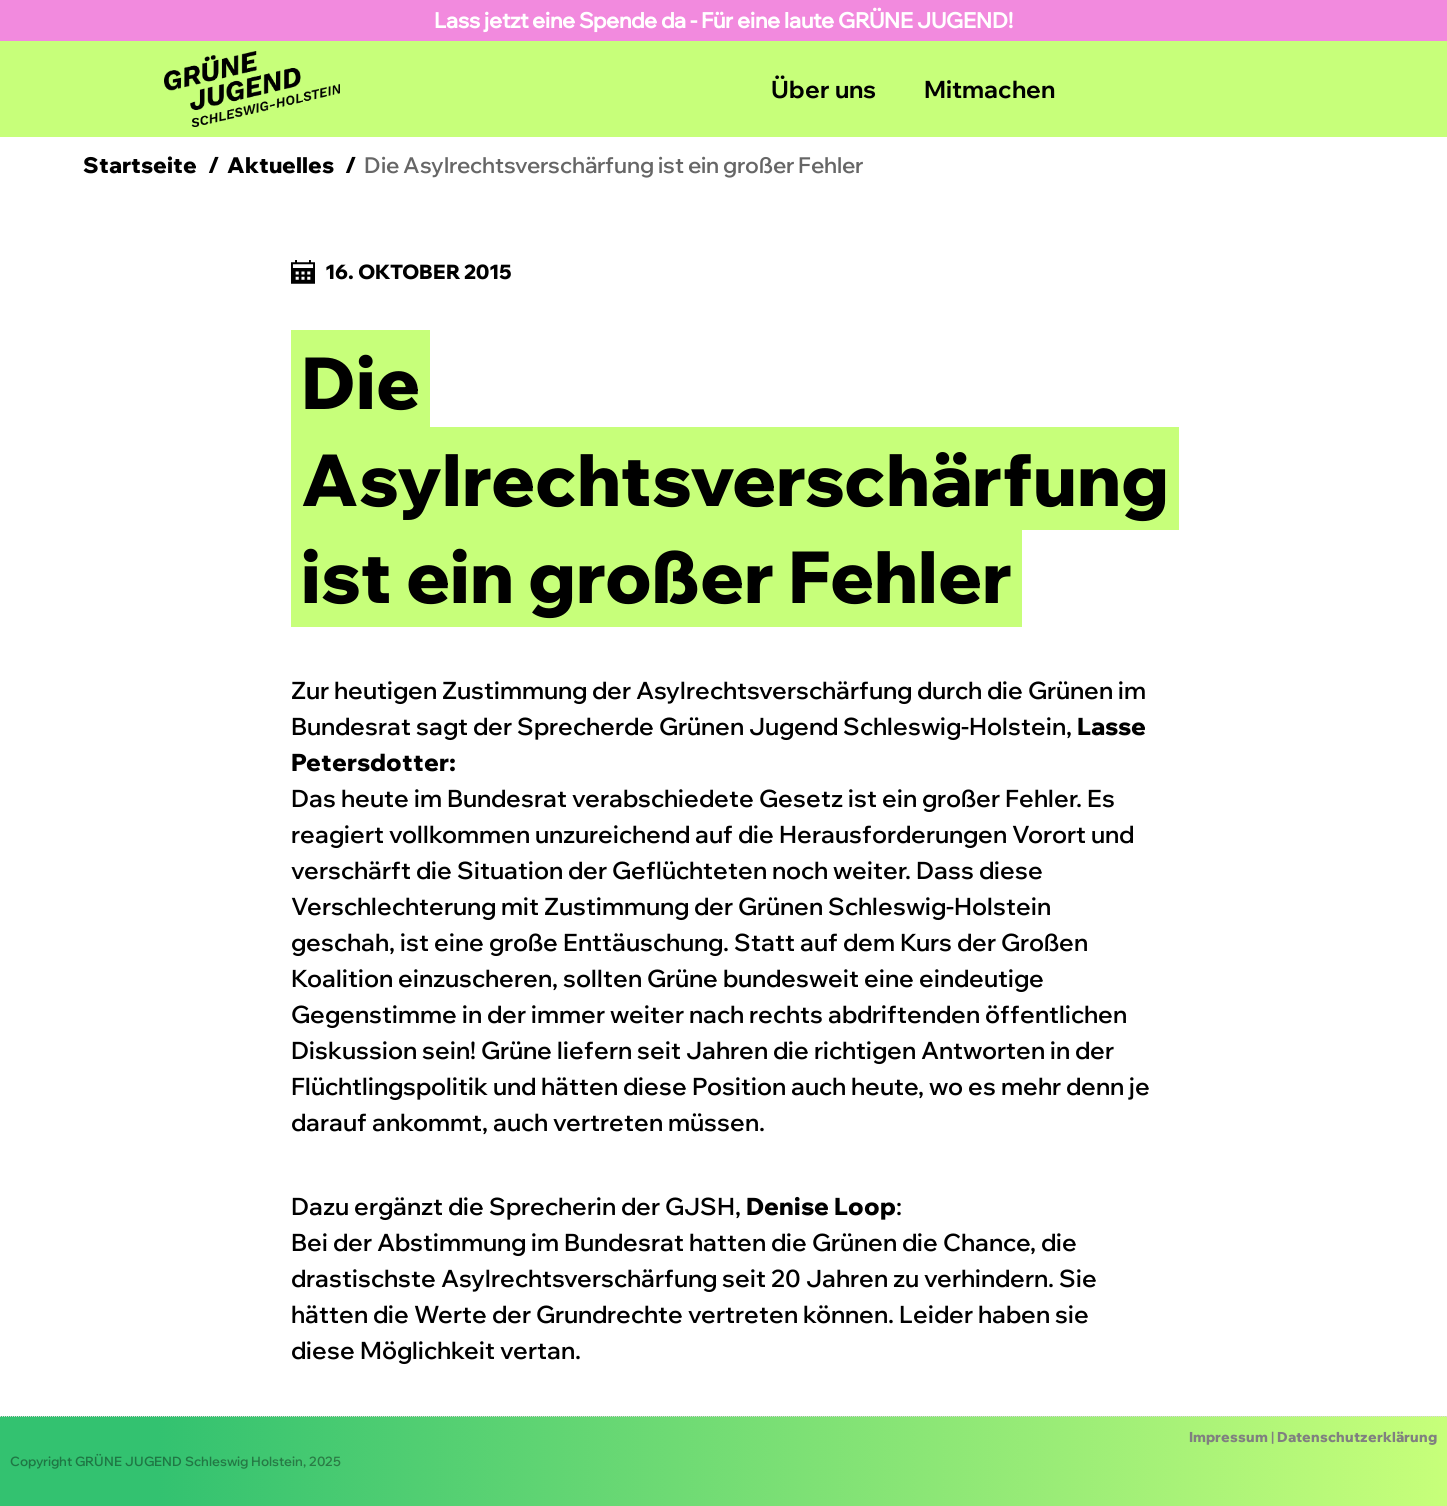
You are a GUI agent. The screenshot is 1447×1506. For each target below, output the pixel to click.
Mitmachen (989, 89)
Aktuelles (280, 165)
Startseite (140, 165)
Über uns (823, 89)
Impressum (1228, 1437)
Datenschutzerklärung (1357, 1437)
